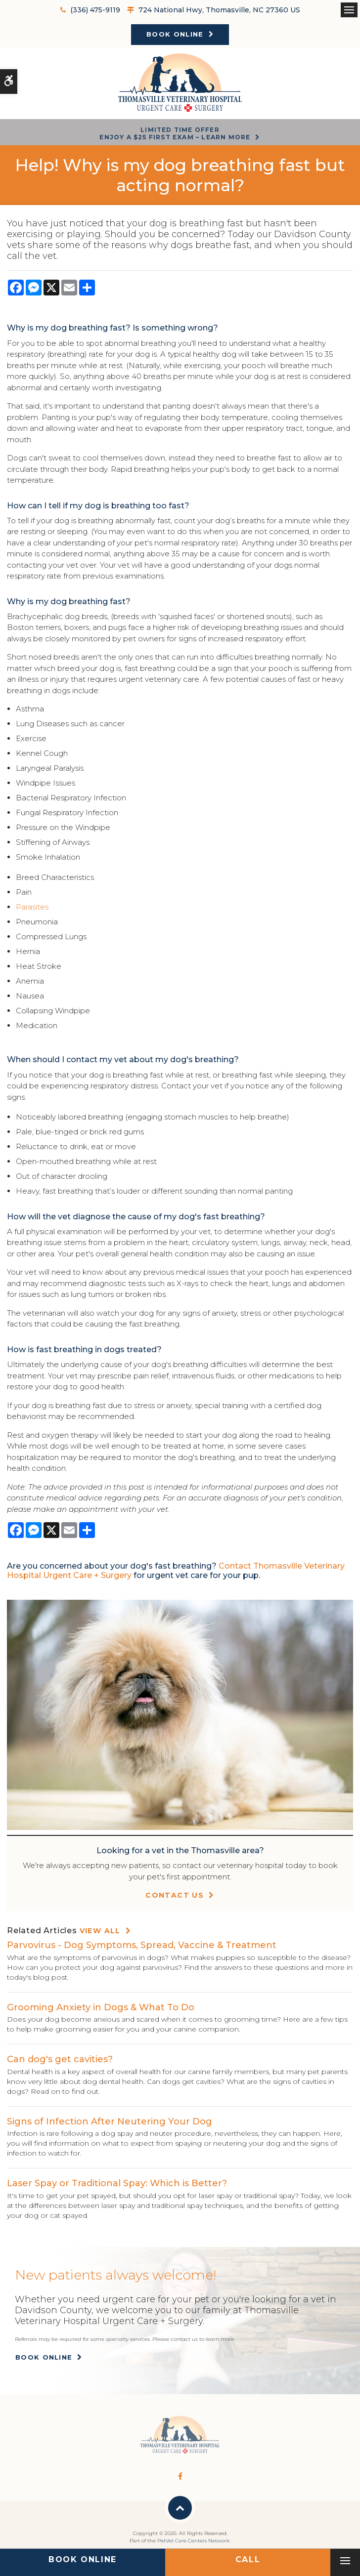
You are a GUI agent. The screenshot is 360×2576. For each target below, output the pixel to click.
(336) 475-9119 (95, 9)
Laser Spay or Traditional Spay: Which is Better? (117, 2183)
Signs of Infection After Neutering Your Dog (109, 2121)
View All (100, 1930)
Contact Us (174, 1895)
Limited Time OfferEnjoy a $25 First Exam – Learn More (174, 133)
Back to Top (180, 2508)
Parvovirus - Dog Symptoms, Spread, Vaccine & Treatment (141, 1945)
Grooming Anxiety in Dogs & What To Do (100, 2007)
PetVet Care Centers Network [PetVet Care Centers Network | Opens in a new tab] (193, 2540)
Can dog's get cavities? (60, 2059)
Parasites (32, 907)
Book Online (174, 34)
